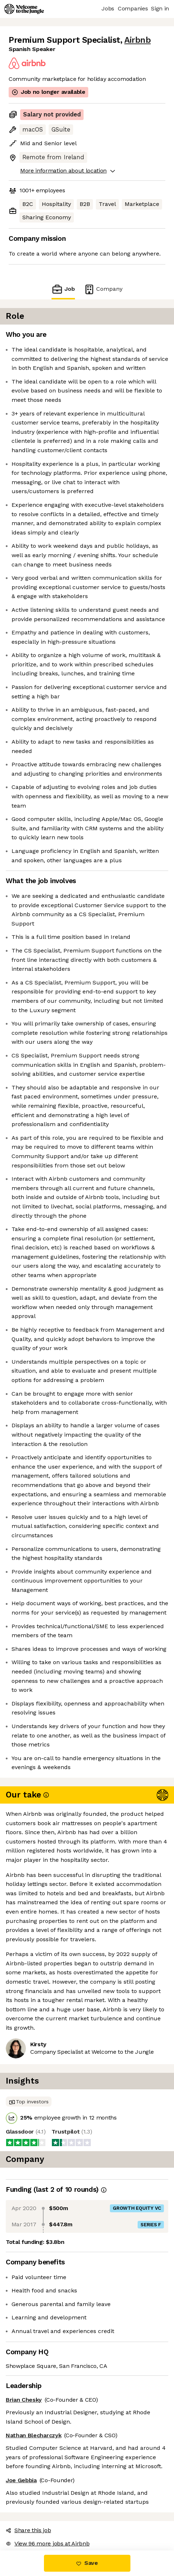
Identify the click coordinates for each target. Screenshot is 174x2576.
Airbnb (137, 40)
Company (103, 289)
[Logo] (24, 9)
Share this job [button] (28, 2530)
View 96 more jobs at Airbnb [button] (47, 2543)
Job (63, 289)
